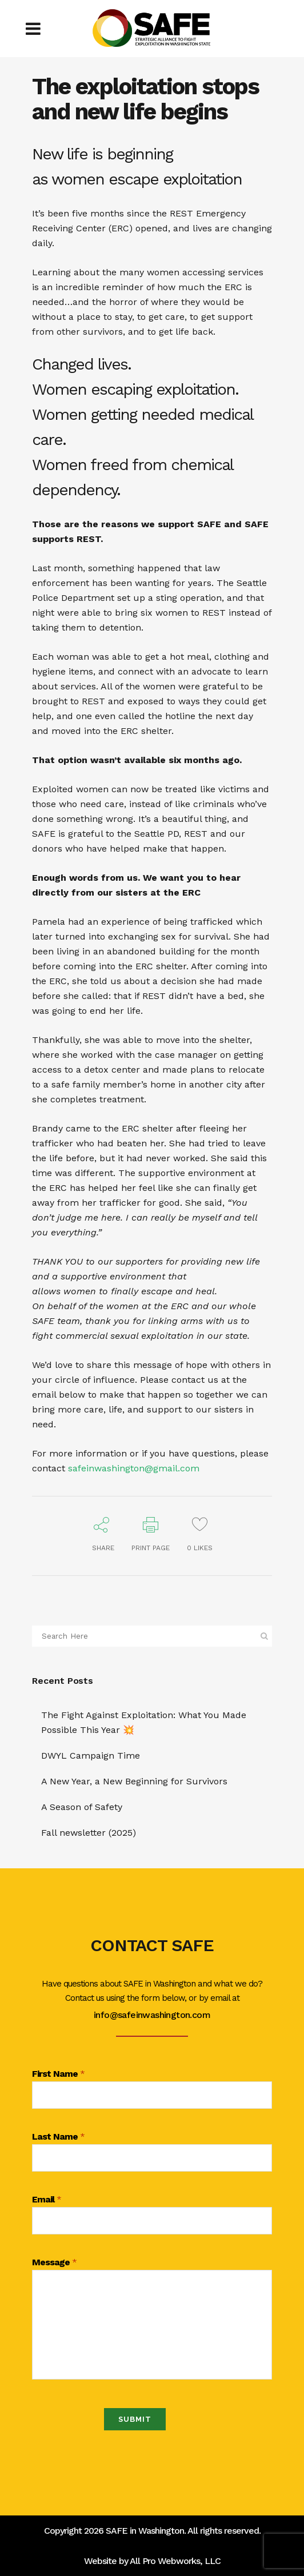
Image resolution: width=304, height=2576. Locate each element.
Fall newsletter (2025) (88, 1832)
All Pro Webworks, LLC (175, 2560)
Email (46, 2200)
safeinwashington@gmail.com (133, 1468)
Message (54, 2263)
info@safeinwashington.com (152, 2014)
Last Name (58, 2137)
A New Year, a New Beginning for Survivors (134, 1781)
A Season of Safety (81, 1806)
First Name (58, 2074)
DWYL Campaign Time (90, 1755)
